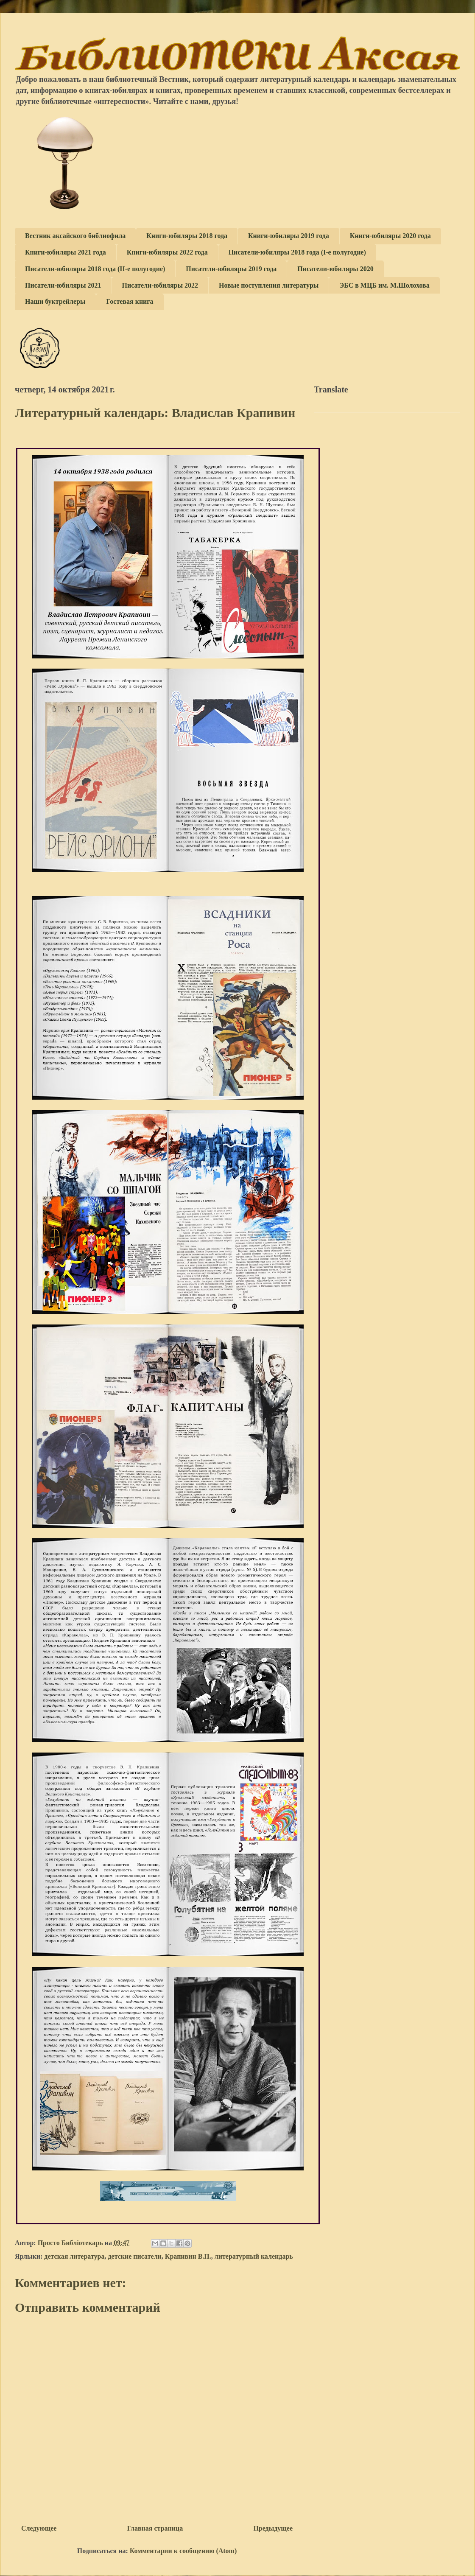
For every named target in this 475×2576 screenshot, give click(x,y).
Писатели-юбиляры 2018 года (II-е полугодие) (95, 268)
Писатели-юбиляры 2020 (335, 268)
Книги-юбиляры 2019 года (288, 235)
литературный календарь (254, 2256)
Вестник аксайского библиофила (75, 235)
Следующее (38, 2528)
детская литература (74, 2256)
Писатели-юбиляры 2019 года (231, 268)
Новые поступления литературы (269, 285)
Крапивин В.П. (188, 2256)
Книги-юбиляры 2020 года (390, 235)
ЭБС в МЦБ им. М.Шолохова (384, 285)
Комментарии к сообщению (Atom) (183, 2550)
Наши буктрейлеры (55, 301)
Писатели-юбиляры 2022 (160, 285)
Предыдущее (273, 2528)
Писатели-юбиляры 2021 (63, 285)
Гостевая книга (130, 301)
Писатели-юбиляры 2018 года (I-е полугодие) (297, 252)
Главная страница (155, 2528)
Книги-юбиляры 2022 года (167, 252)
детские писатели (134, 2256)
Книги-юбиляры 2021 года (65, 252)
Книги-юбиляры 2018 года (186, 235)
